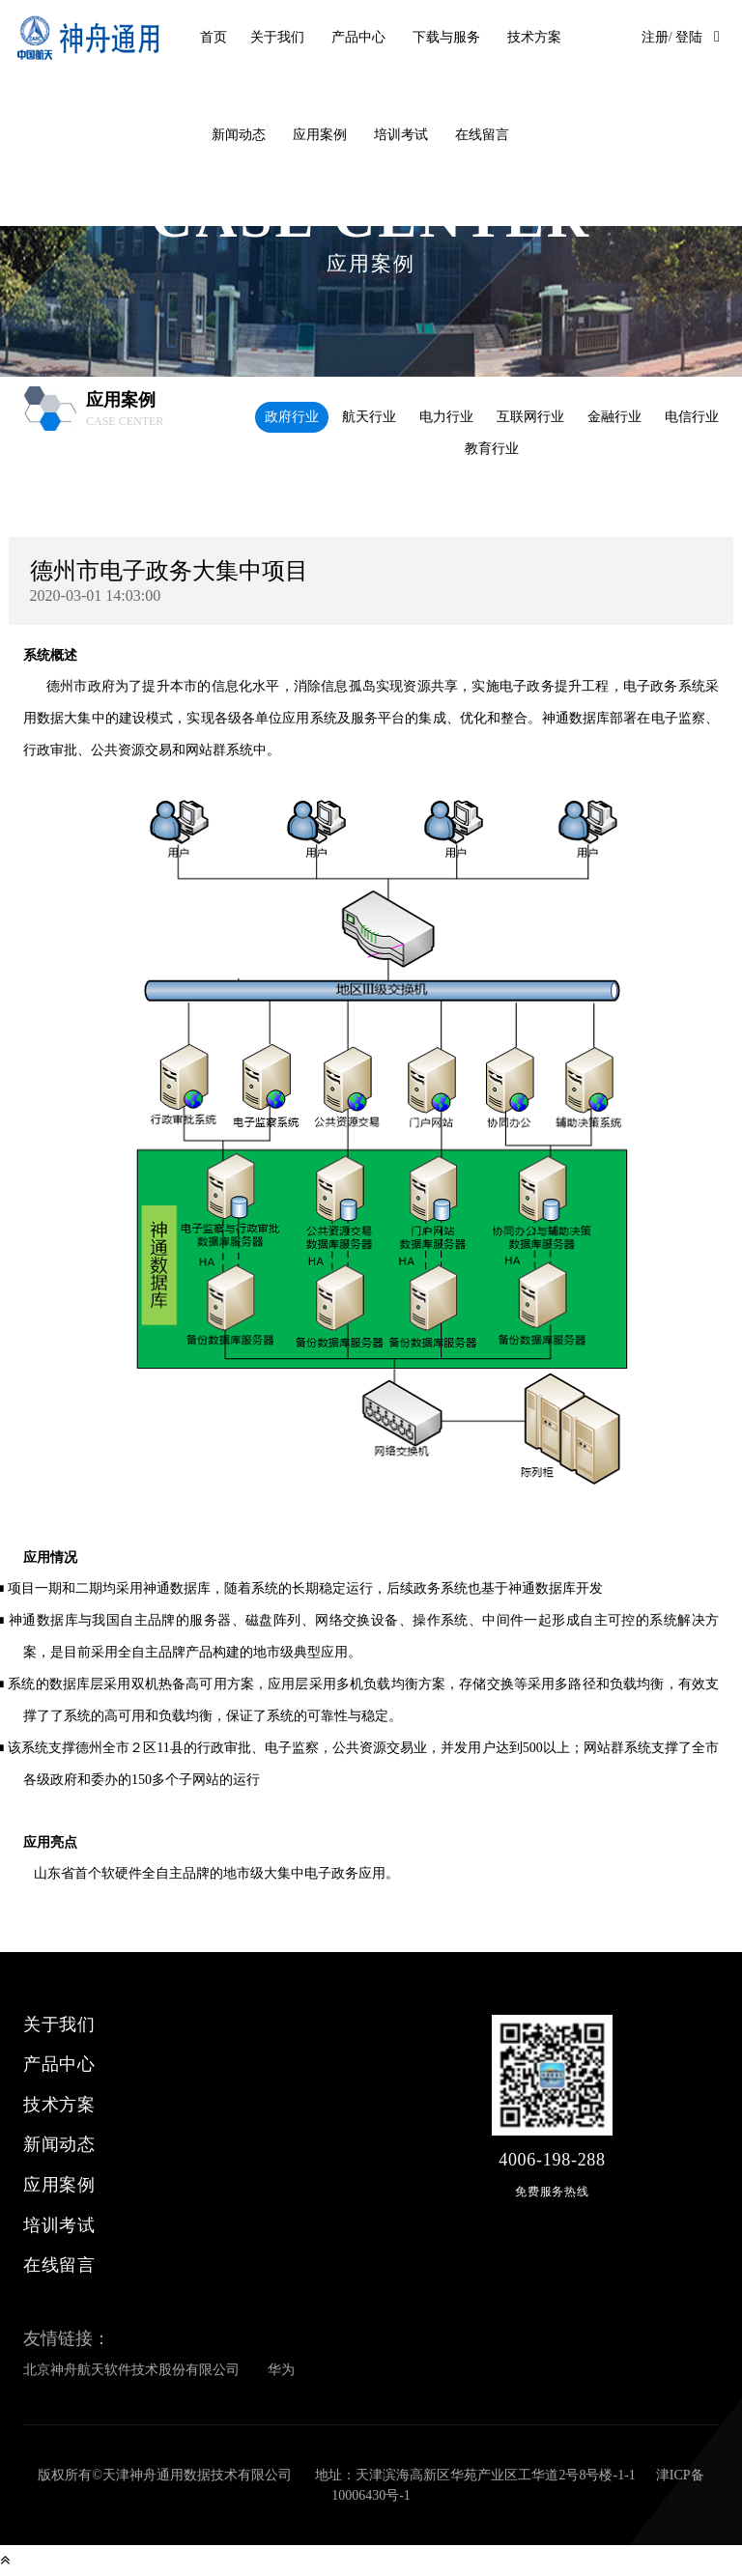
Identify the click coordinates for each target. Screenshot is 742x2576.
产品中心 (358, 37)
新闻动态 (239, 134)
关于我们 (277, 37)
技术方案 (534, 37)
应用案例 (320, 134)
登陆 (688, 37)
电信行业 (692, 417)
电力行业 (446, 417)
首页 (213, 37)
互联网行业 (530, 417)
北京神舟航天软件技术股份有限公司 (131, 2370)
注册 (655, 37)
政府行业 (292, 417)
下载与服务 (446, 37)
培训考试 (401, 134)
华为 (281, 2370)
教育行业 (492, 448)
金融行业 (614, 417)
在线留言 (482, 134)
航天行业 (369, 417)
